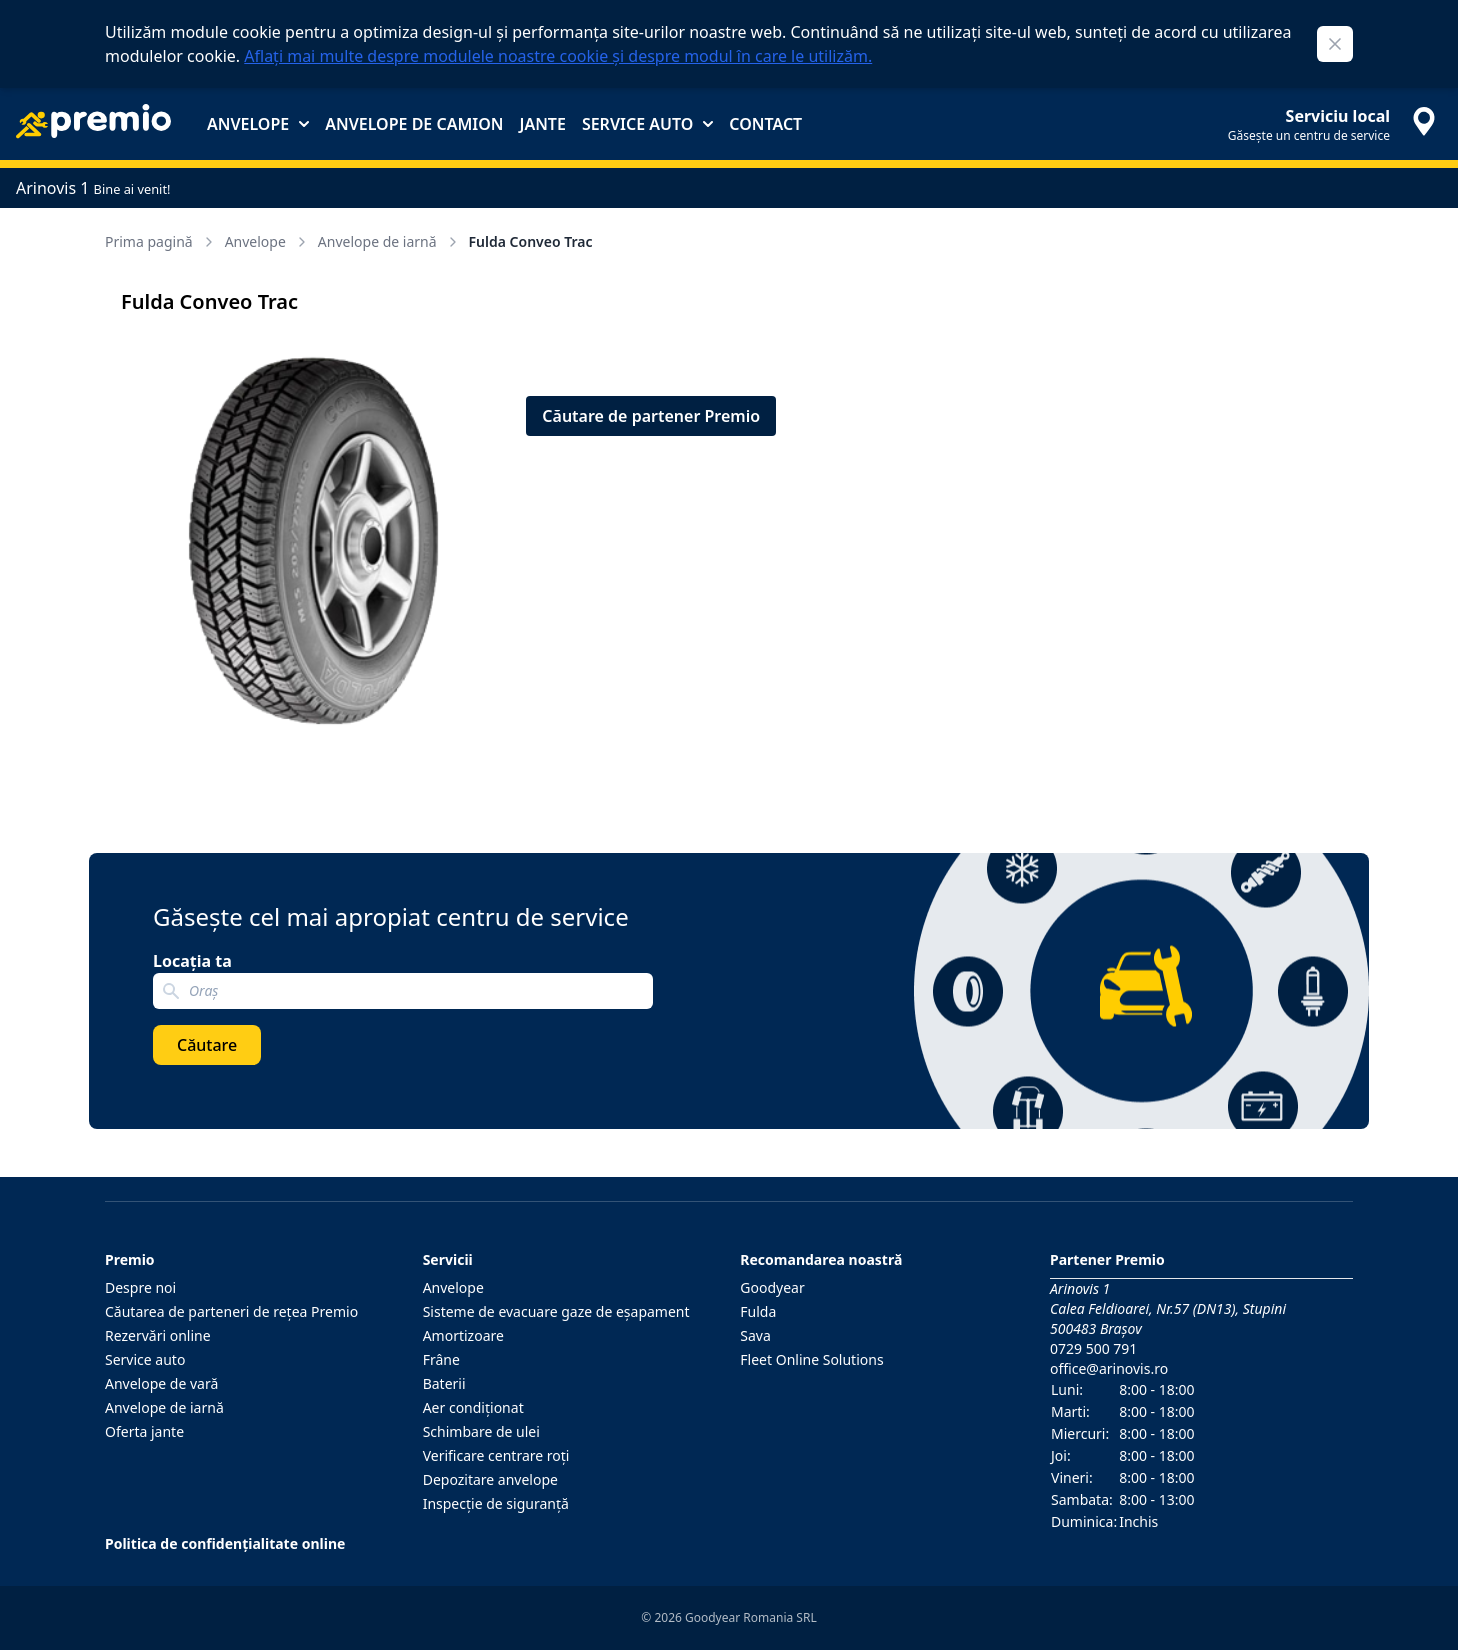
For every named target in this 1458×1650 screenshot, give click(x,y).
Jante (542, 124)
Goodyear (772, 1287)
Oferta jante (144, 1431)
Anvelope (258, 124)
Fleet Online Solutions (811, 1359)
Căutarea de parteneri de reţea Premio (231, 1311)
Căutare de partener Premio (651, 416)
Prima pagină (161, 241)
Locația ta (192, 961)
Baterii (444, 1383)
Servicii (448, 1259)
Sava (755, 1335)
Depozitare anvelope (490, 1479)
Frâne (441, 1359)
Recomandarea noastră (821, 1259)
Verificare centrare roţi (496, 1455)
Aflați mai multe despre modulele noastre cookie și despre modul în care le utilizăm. (558, 56)
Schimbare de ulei (481, 1431)
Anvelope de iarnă (389, 241)
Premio (130, 1259)
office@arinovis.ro (1109, 1368)
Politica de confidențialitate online (225, 1543)
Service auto (647, 124)
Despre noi (140, 1287)
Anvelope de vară (161, 1383)
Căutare (207, 1045)
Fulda (758, 1311)
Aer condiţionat (473, 1407)
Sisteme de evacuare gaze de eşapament (556, 1311)
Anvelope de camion (414, 124)
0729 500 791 (1093, 1348)
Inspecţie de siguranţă (496, 1503)
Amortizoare (463, 1335)
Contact (765, 124)
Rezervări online (158, 1335)
